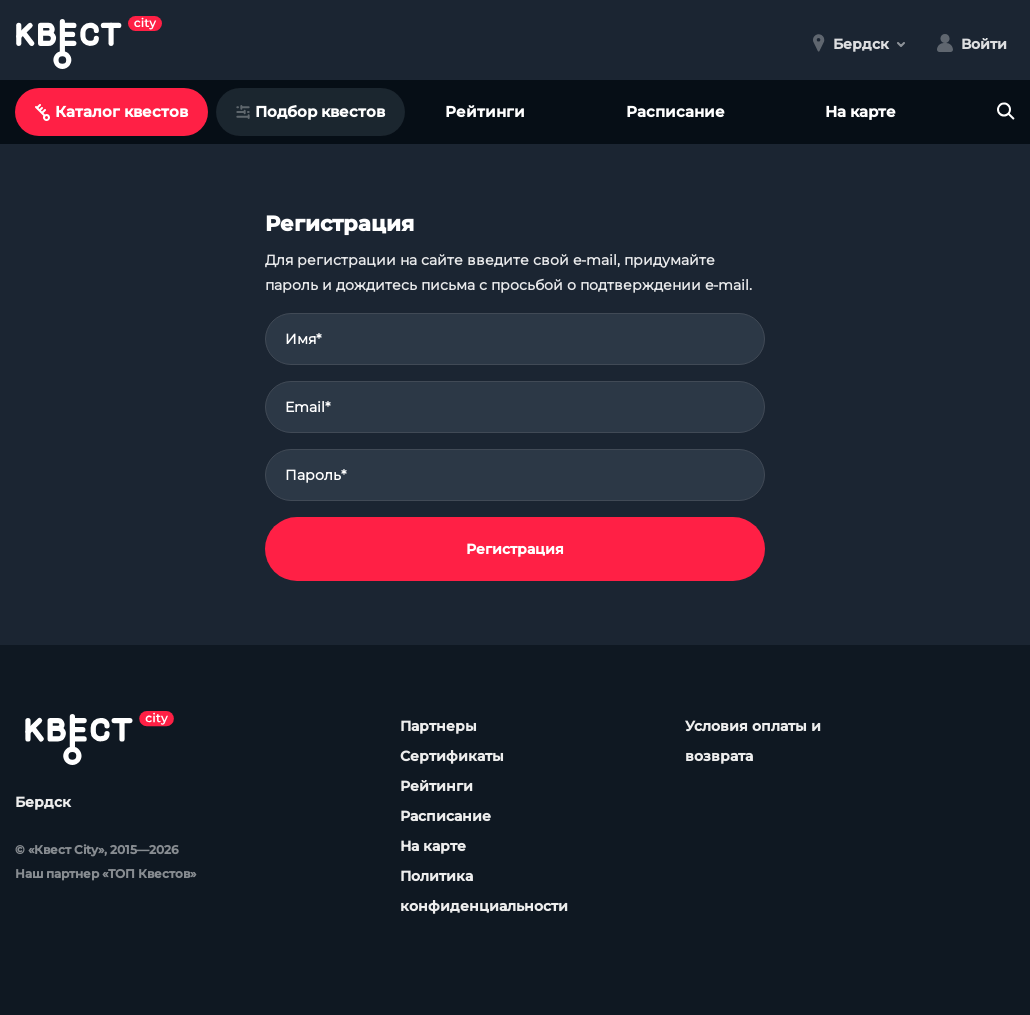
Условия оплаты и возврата (753, 741)
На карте (860, 111)
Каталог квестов (111, 111)
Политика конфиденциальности (484, 891)
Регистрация (515, 549)
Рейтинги (485, 111)
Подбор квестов (310, 111)
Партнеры (438, 726)
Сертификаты (452, 756)
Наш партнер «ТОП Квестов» (105, 873)
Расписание (675, 111)
